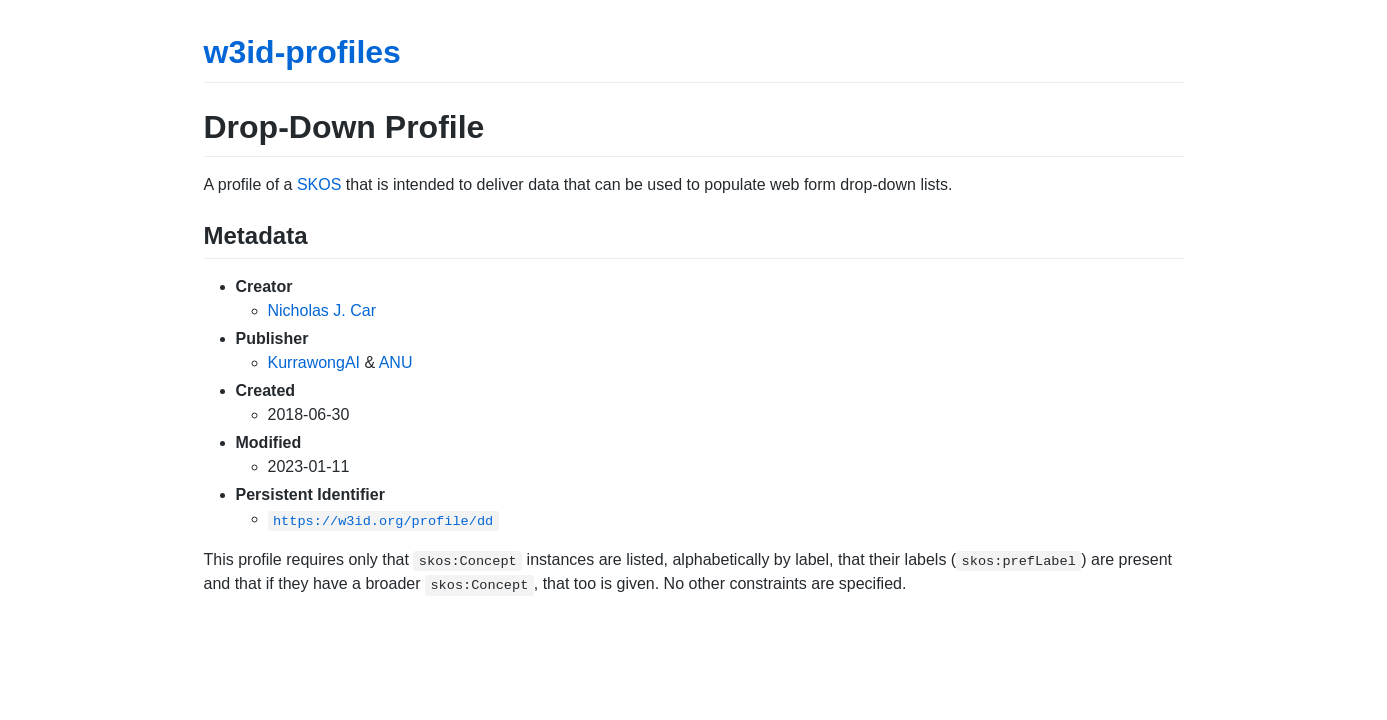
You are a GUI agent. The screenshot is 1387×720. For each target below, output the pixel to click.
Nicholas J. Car (322, 310)
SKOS (319, 184)
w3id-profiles (302, 52)
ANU (396, 362)
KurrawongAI (314, 362)
